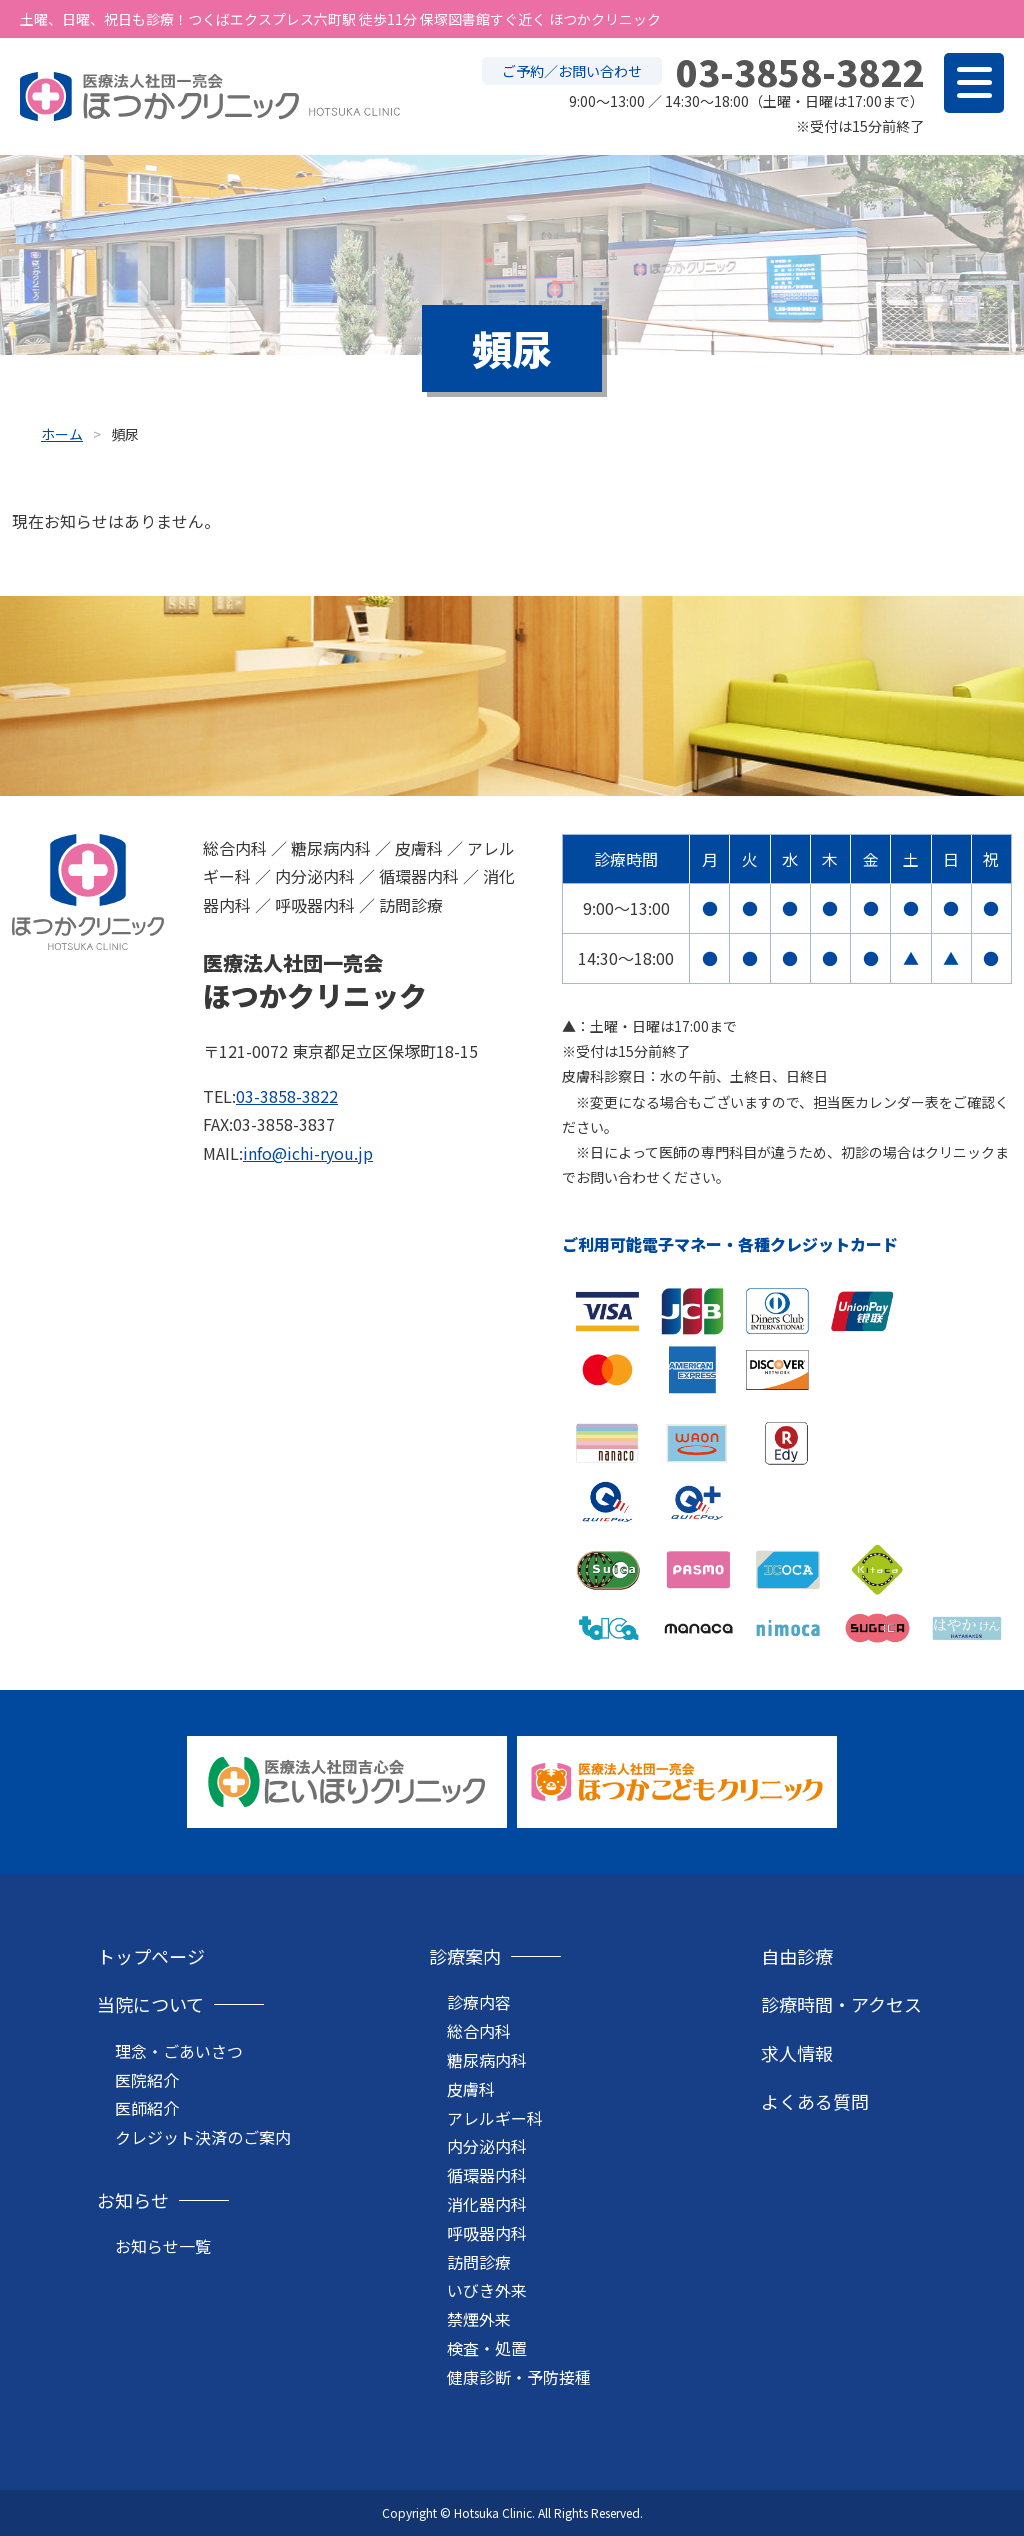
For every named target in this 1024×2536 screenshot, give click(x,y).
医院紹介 (147, 2080)
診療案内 (465, 1956)
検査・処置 (487, 2348)
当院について (150, 2004)
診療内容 (479, 2002)
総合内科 (479, 2031)
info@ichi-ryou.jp (308, 1153)
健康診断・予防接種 (519, 2377)
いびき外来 (487, 2290)
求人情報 (797, 2053)
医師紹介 (147, 2108)
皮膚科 (471, 2089)
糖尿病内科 (487, 2060)
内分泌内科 (487, 2146)
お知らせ (133, 2200)
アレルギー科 (495, 2118)
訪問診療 (479, 2262)
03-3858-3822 (287, 1096)
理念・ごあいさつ (179, 2051)
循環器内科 (487, 2175)
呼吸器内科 (487, 2233)
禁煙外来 (479, 2319)
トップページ (151, 1956)
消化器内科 (487, 2204)
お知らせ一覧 (163, 2246)
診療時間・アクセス (841, 2004)
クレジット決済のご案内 (203, 2137)
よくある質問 (815, 2101)
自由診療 (797, 1956)
